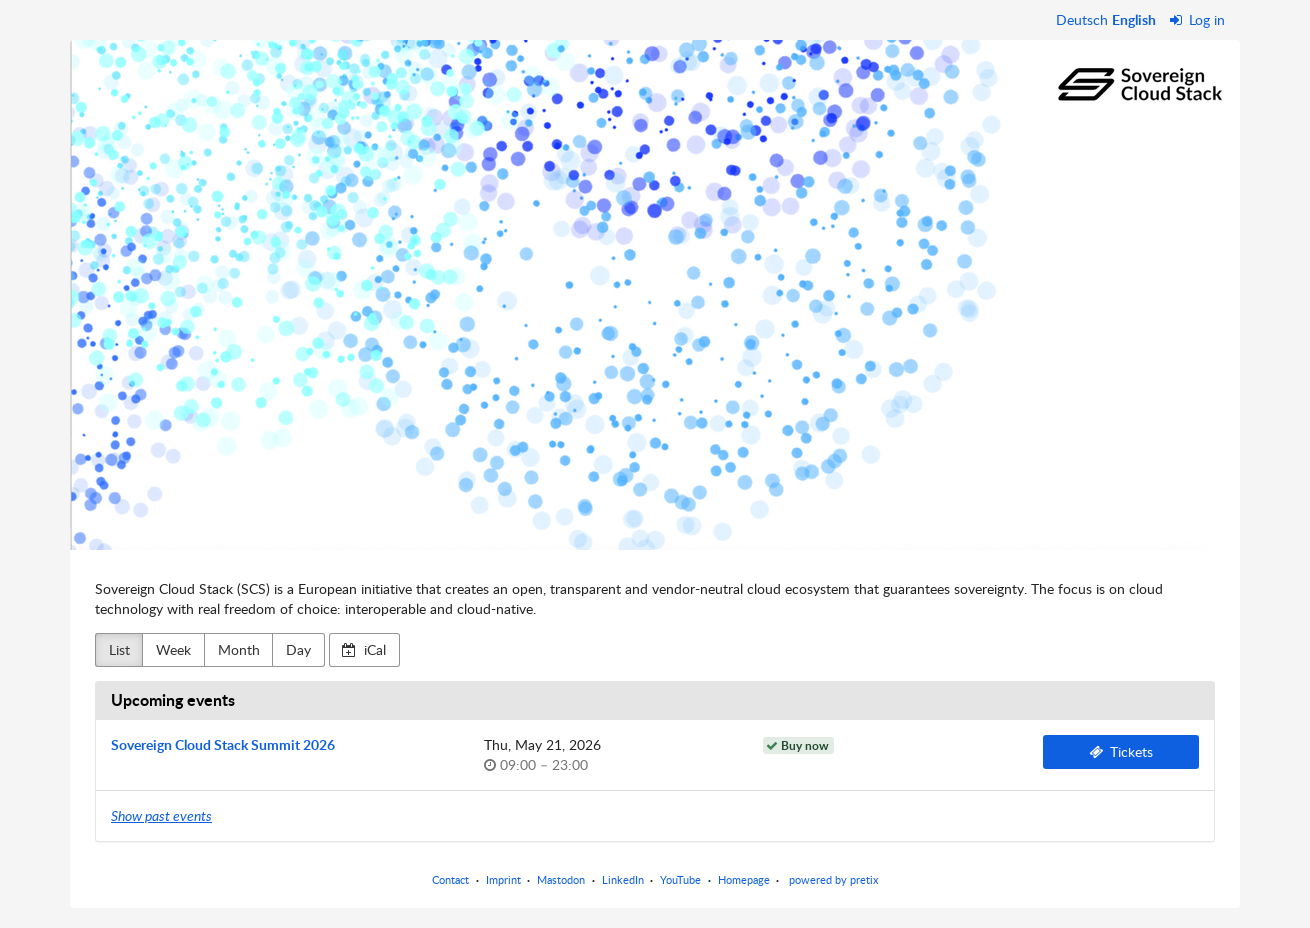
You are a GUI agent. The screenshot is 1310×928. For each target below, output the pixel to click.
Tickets (1121, 751)
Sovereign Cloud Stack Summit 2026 (223, 744)
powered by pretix (833, 879)
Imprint (503, 879)
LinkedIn (623, 879)
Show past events (161, 815)
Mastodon (561, 879)
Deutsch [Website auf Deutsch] (1082, 19)
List (119, 649)
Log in (1198, 19)
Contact (450, 879)
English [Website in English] (1134, 19)
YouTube (680, 879)
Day (298, 649)
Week (173, 649)
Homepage (744, 879)
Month (239, 649)
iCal (364, 649)
